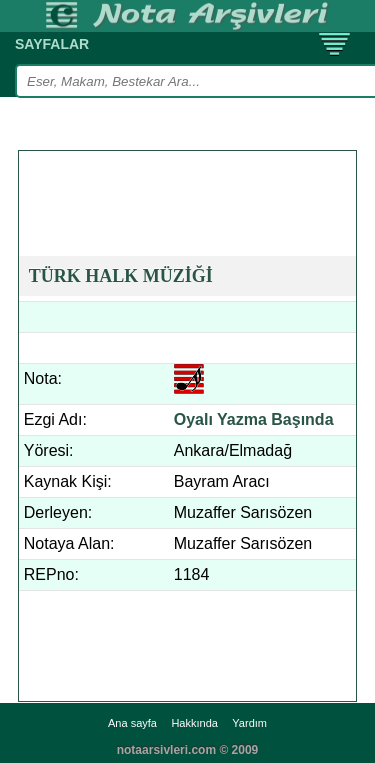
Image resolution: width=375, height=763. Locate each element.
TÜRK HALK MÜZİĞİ (121, 276)
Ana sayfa (132, 723)
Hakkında (194, 723)
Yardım (249, 723)
